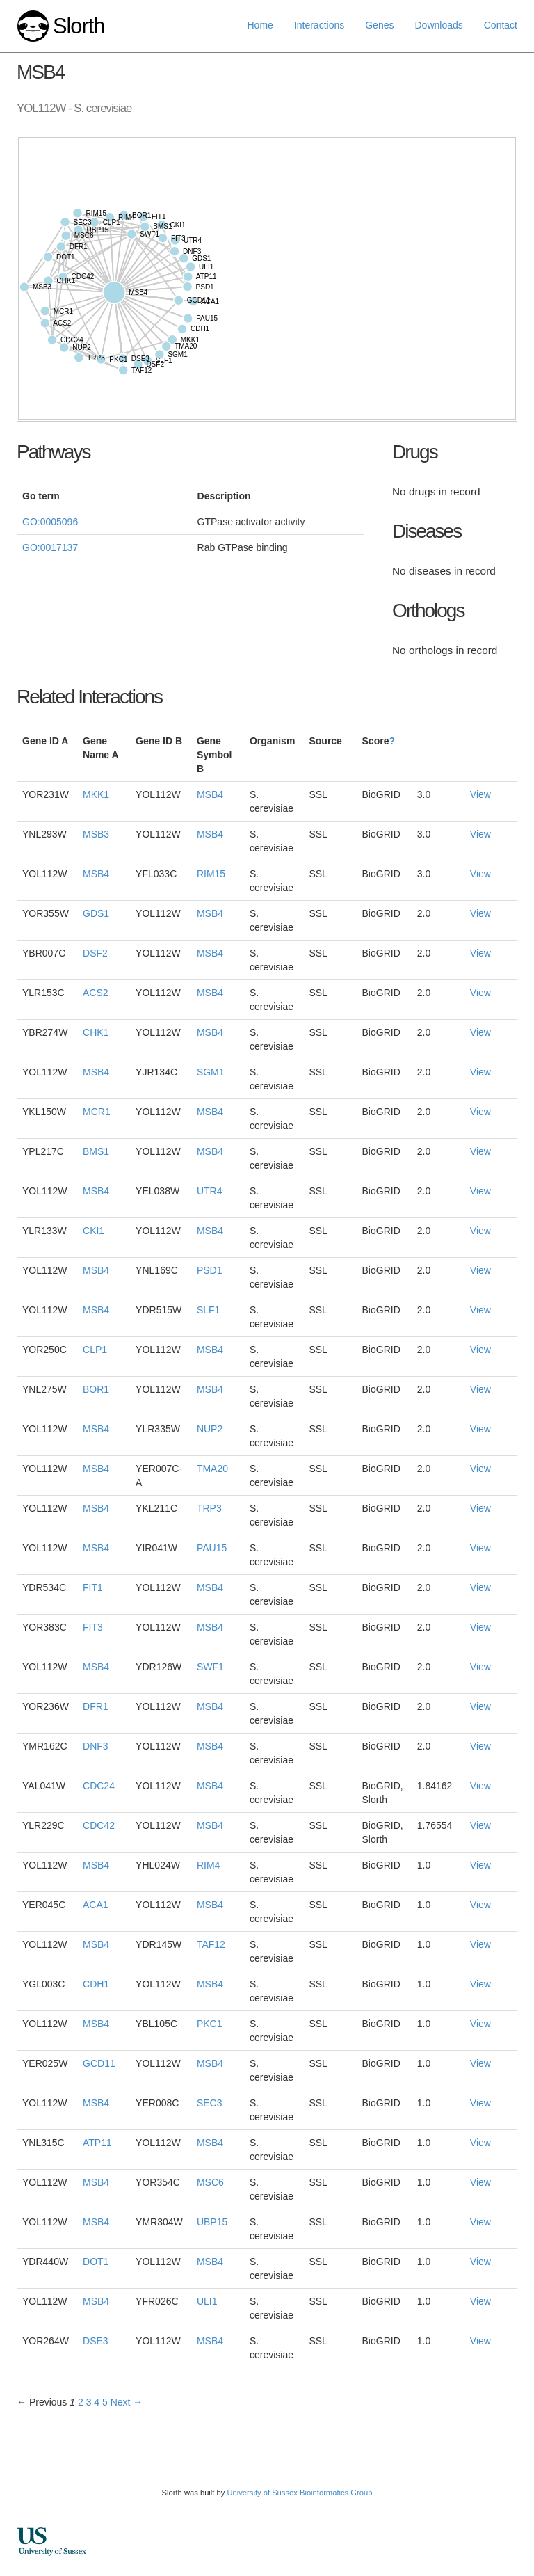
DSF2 (95, 953)
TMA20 (212, 1468)
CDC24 (99, 1785)
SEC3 (209, 2103)
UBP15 (212, 2221)
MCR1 (97, 1111)
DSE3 (95, 2340)
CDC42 (99, 1825)
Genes (379, 25)
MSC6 (210, 2182)
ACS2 (95, 992)
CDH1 (96, 1984)
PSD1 (209, 1270)
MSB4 (210, 794)
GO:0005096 (50, 521)
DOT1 (95, 2261)
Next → (127, 2402)
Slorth (78, 26)
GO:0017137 (50, 547)
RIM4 (208, 1865)
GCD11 (99, 2063)
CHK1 (95, 1032)
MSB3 (96, 834)
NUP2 (209, 1428)
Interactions (319, 25)
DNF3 (95, 1746)
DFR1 (95, 1706)
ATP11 (97, 2142)
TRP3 (209, 1508)
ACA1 (95, 1904)
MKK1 (96, 794)
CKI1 (93, 1230)
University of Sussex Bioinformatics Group (299, 2492)
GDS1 (96, 913)
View (480, 794)
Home (260, 25)
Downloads (438, 25)
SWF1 (210, 1666)
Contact (500, 25)
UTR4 (209, 1191)
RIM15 (211, 873)
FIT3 (93, 1627)
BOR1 (96, 1389)
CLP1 (95, 1349)
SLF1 (208, 1309)
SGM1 (211, 1072)
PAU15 (212, 1547)
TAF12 (211, 1944)
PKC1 (209, 2023)
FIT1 (93, 1587)
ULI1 (207, 2301)
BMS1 (96, 1151)
